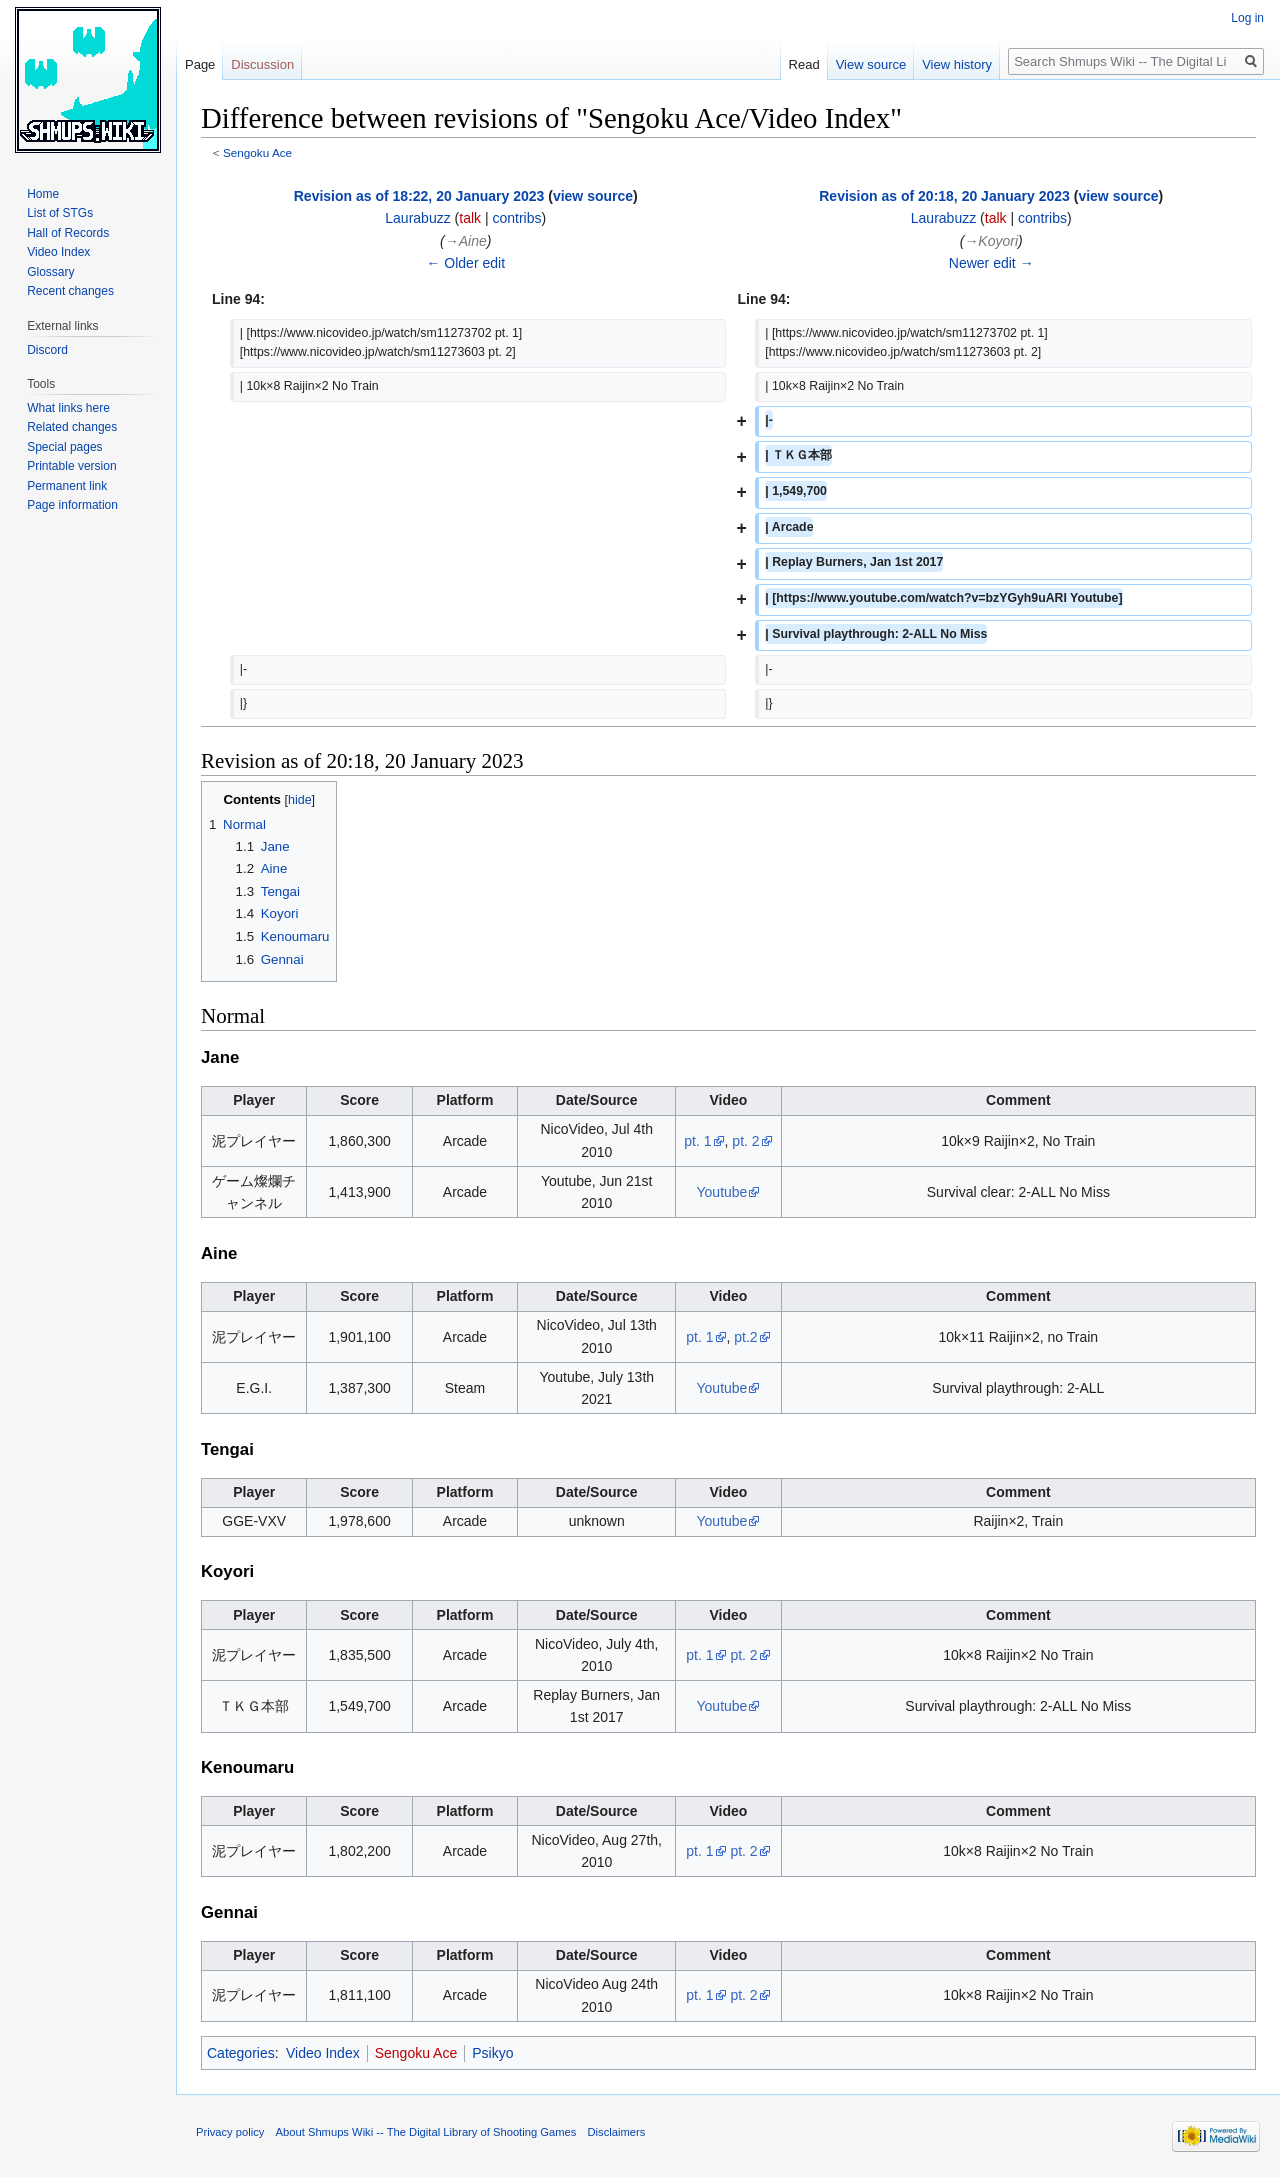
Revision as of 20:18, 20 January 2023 (944, 196)
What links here (68, 408)
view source (593, 196)
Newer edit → (991, 263)
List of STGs (60, 213)
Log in (1247, 18)
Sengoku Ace (257, 152)
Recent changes (70, 291)
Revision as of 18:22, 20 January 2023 (419, 196)
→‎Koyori (991, 241)
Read (804, 64)
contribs (516, 218)
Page (200, 64)
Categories (241, 2053)
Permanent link (67, 486)
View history (957, 64)
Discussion (262, 64)
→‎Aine (466, 241)
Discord (47, 350)
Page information (72, 505)
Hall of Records (68, 233)
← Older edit (465, 263)
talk (470, 218)
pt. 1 (697, 1141)
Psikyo (492, 2053)
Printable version (71, 466)
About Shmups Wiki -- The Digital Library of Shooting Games (426, 2132)
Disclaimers (617, 2132)
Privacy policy (230, 2132)
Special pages (64, 447)
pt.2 (745, 1337)
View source (871, 64)
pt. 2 (745, 1141)
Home (43, 194)
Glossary (50, 272)
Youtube (722, 1192)
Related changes (72, 427)
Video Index (323, 2053)
